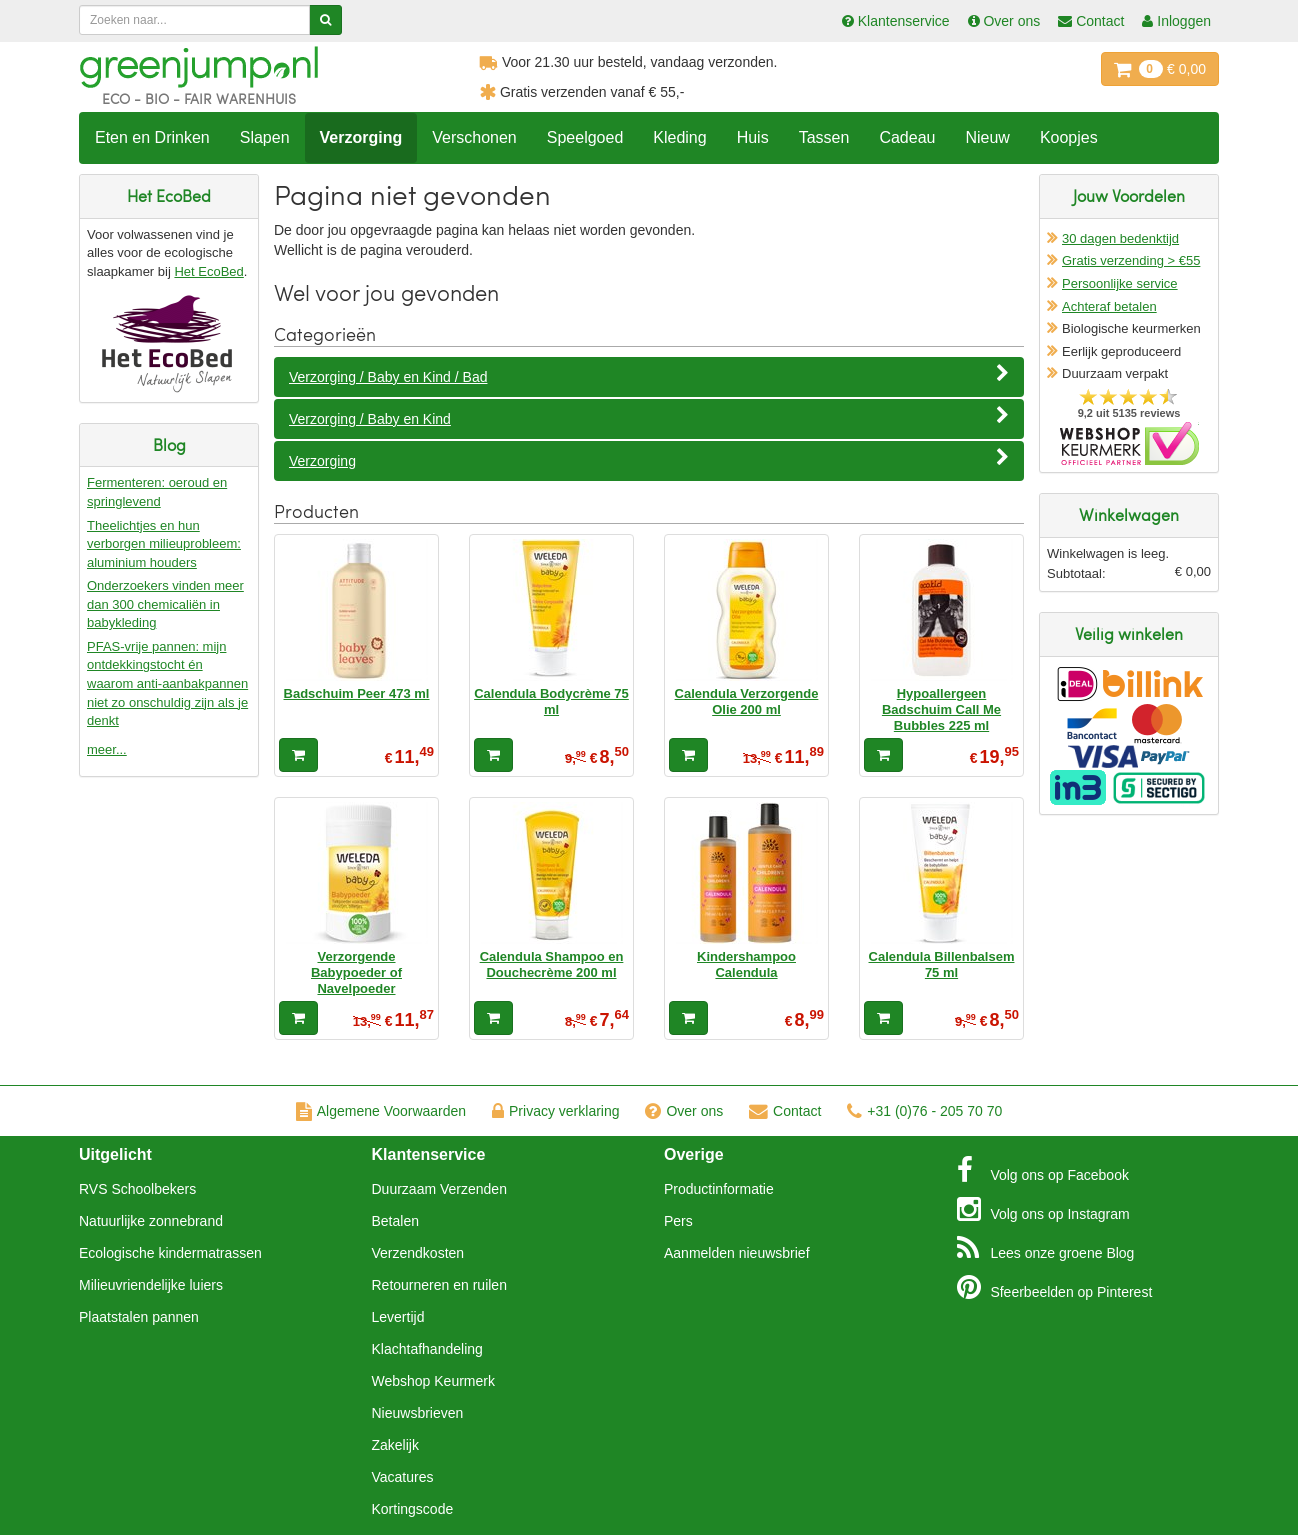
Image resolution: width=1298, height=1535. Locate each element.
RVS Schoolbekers (137, 1189)
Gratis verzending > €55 (1131, 260)
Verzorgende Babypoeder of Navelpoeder (356, 973)
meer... (107, 749)
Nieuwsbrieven (418, 1413)
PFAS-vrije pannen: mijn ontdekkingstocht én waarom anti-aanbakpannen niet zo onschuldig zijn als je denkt (167, 683)
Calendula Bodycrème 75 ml (551, 701)
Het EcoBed (208, 271)
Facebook (1043, 1170)
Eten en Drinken (152, 137)
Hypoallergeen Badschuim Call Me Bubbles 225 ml (941, 710)
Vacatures (403, 1477)
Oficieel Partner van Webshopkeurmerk (1129, 443)
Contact (785, 1111)
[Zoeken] (325, 20)
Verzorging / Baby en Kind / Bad (649, 376)
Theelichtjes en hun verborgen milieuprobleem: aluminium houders (164, 544)
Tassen (824, 137)
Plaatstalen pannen (139, 1317)
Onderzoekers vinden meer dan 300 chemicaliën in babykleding (165, 604)
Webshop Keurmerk (433, 1381)
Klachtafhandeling (427, 1349)
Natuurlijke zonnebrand (151, 1221)
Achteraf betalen (1109, 306)
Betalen (395, 1221)
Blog (1046, 1248)
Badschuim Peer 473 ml (357, 693)
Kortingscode (413, 1509)
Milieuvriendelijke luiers (151, 1285)
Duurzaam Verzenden (439, 1189)
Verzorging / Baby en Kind (649, 418)
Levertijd (398, 1317)
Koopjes (1069, 137)
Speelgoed (585, 137)
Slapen (265, 137)
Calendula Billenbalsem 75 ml (942, 964)
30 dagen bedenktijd (1120, 238)
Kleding (679, 137)
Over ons (684, 1111)
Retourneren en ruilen (439, 1285)
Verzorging (361, 137)
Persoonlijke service (1120, 283)
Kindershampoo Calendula (746, 964)
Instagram (1043, 1209)
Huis (753, 137)
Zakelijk (395, 1445)
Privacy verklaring (555, 1111)
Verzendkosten (418, 1253)
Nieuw (987, 137)
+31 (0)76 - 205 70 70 (924, 1111)
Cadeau (907, 137)
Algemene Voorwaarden (381, 1111)
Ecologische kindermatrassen (170, 1253)
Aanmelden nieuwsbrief (737, 1253)
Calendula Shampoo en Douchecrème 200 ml (552, 964)
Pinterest (1055, 1287)
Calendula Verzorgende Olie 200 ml (747, 701)
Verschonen (474, 137)
